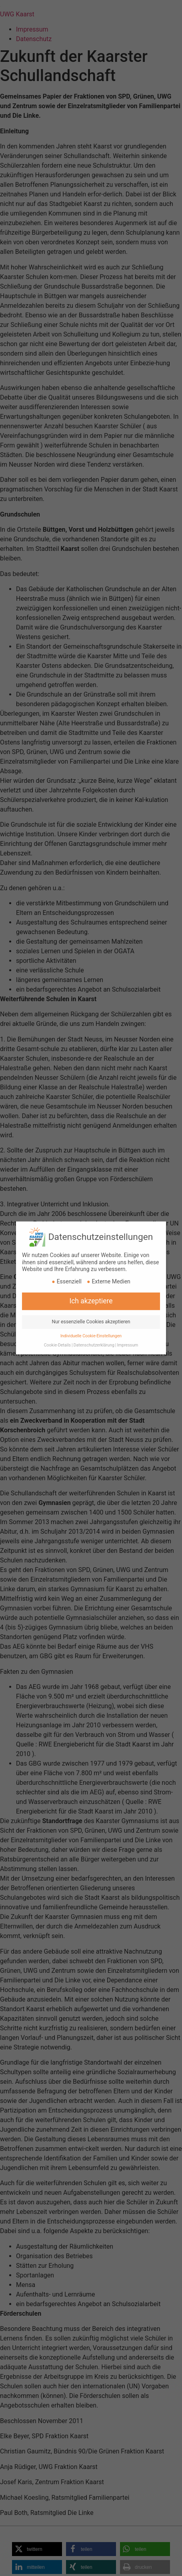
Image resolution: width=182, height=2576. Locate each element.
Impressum (127, 1324)
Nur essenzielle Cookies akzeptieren (91, 1301)
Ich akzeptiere (90, 1281)
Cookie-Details (57, 1324)
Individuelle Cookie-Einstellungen (91, 1315)
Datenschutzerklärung (94, 1324)
